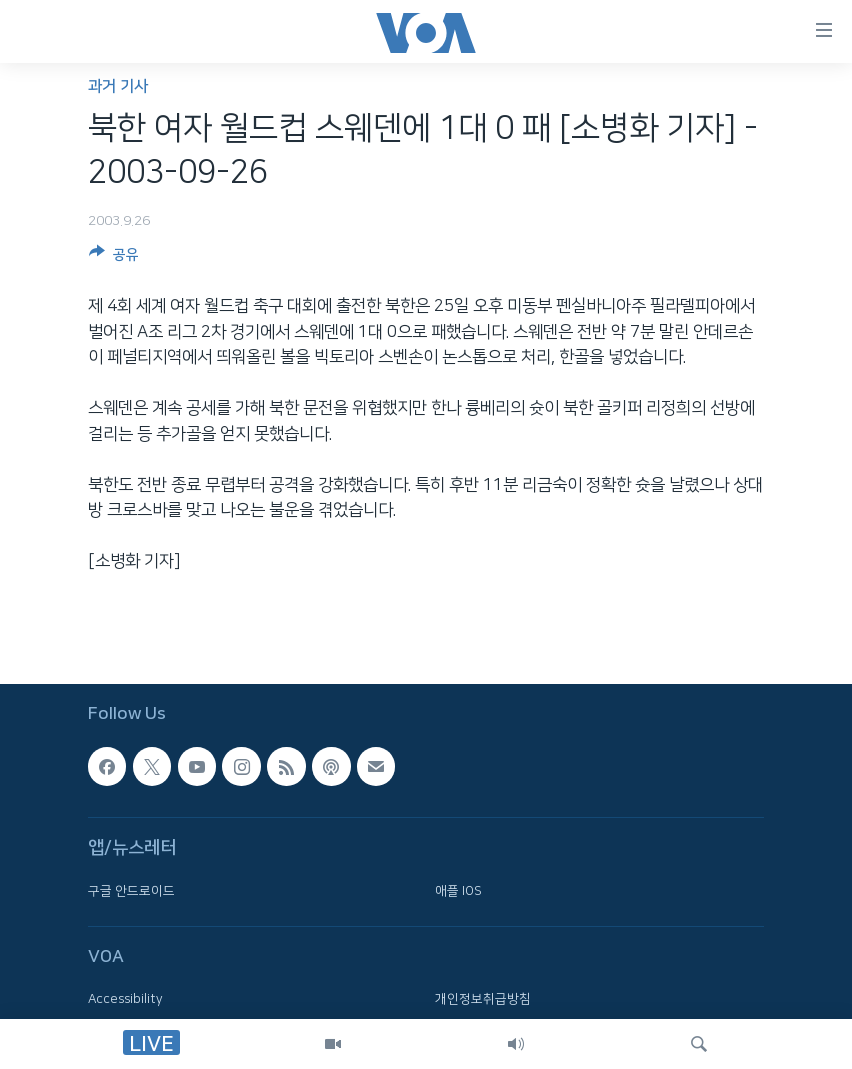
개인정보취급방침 (483, 1000)
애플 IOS (458, 891)
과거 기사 (118, 86)
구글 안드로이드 (131, 891)
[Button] (114, 258)
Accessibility (125, 1000)
